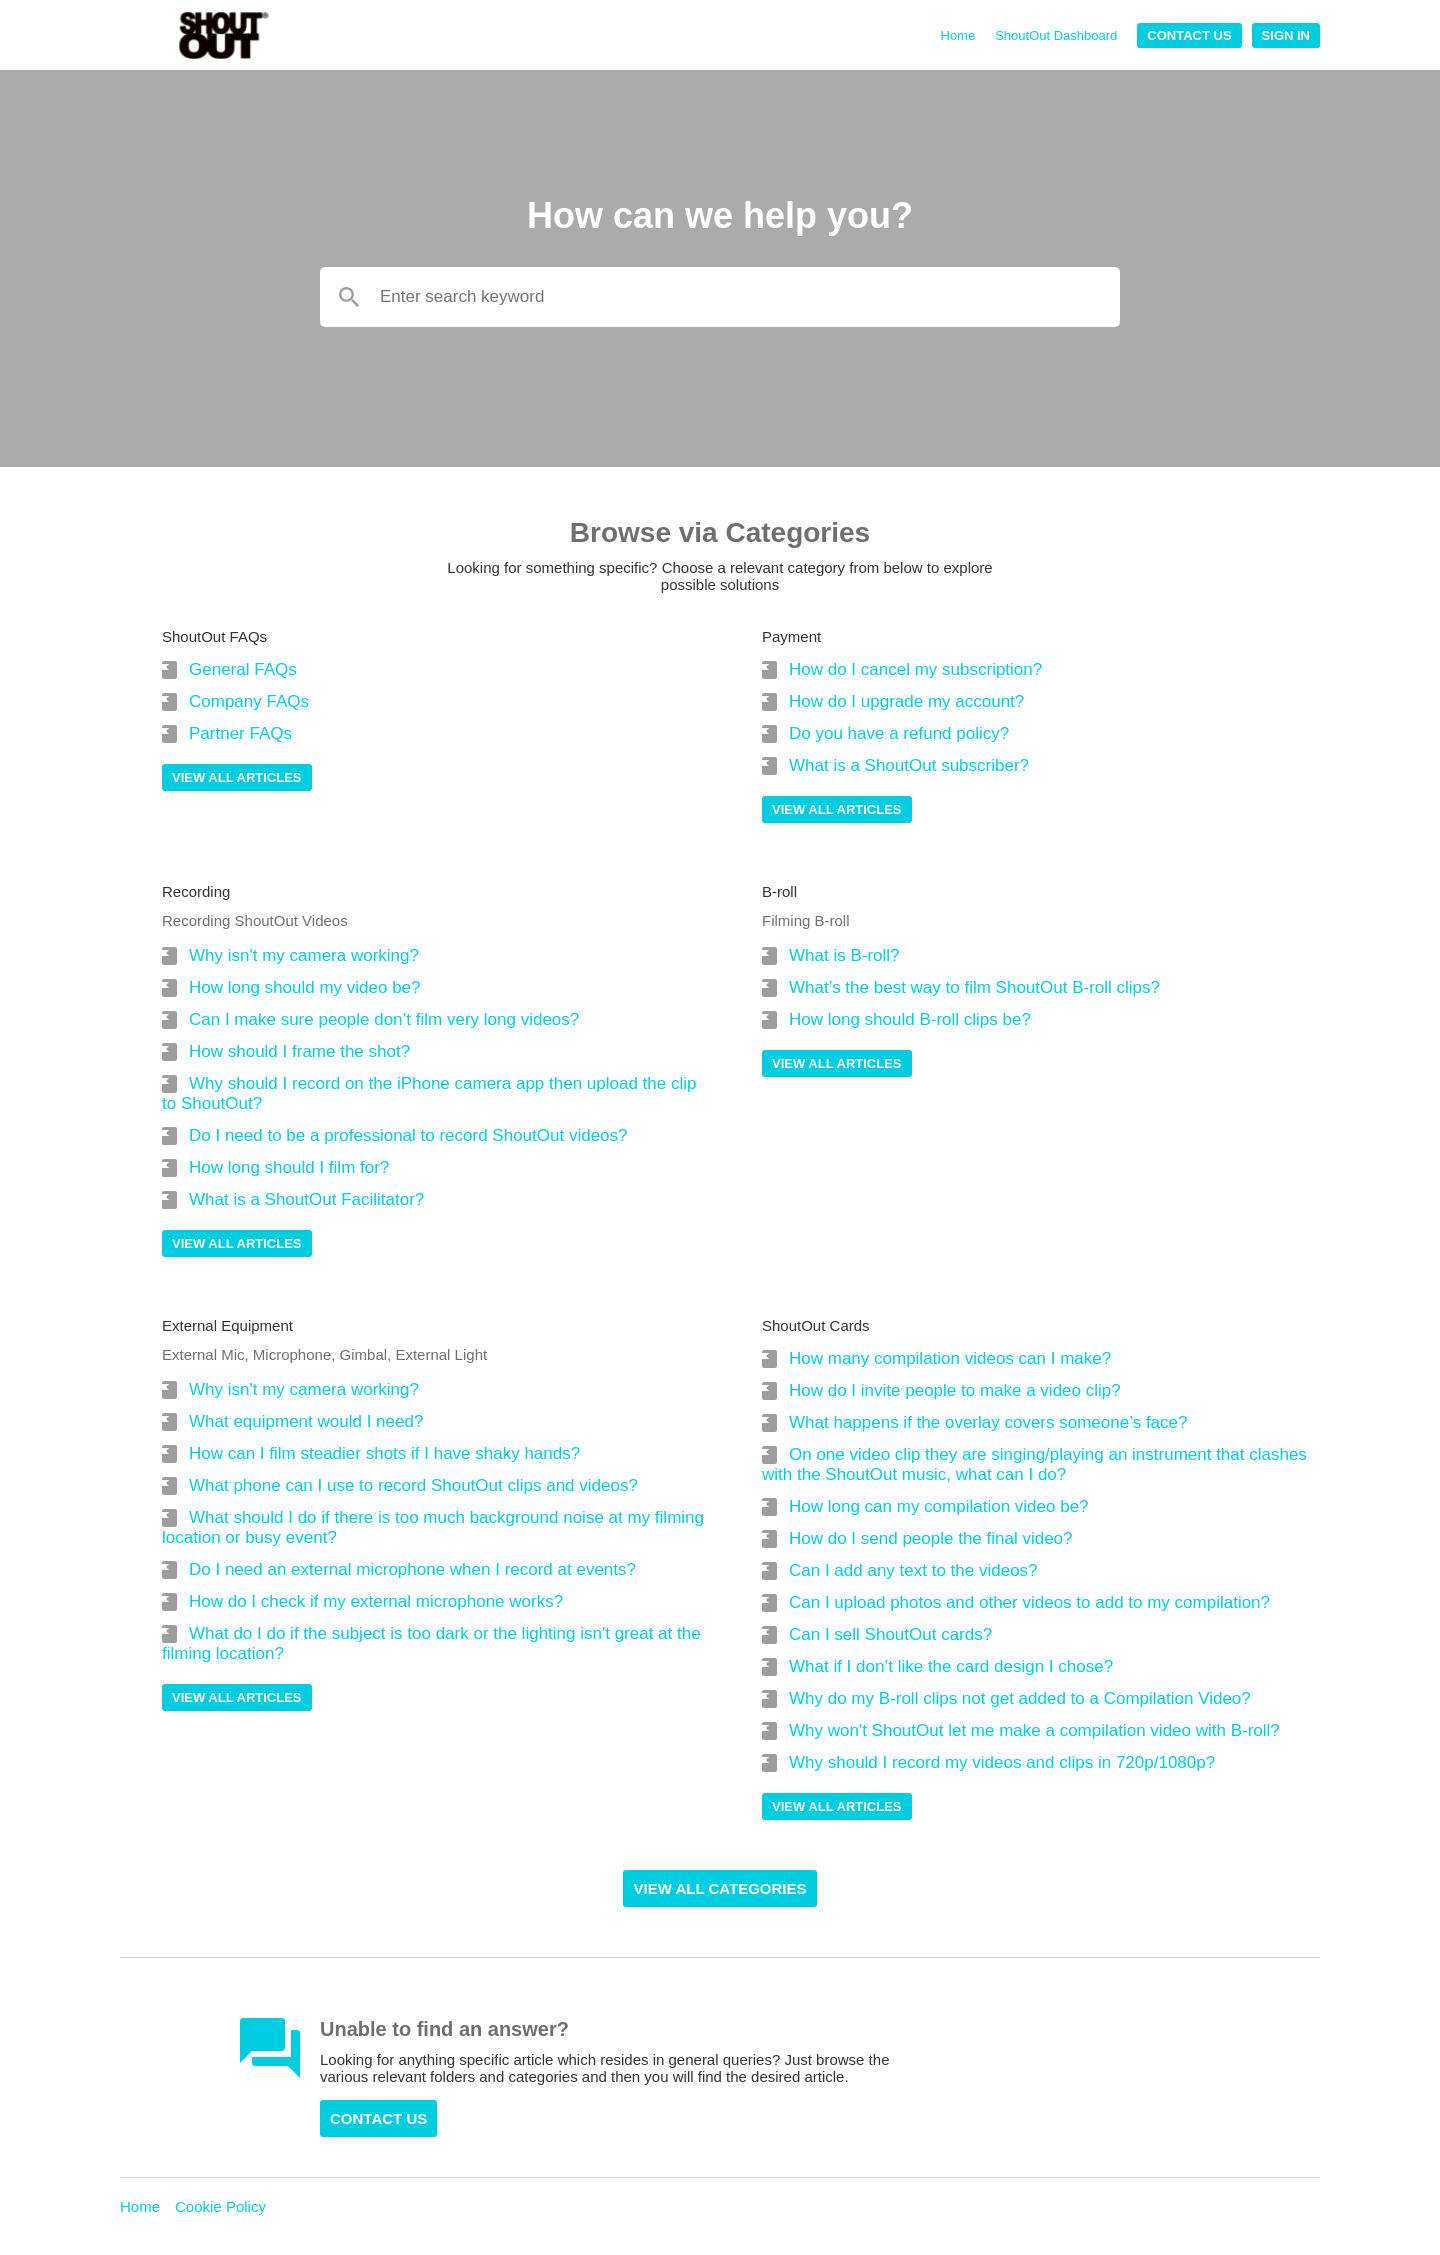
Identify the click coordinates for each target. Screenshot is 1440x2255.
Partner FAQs (240, 733)
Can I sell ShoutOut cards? (890, 1634)
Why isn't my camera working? (304, 955)
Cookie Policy (220, 2206)
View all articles (237, 777)
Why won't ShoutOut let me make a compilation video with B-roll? (1034, 1730)
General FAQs (243, 669)
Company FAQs (249, 701)
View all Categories (719, 1888)
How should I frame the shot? (299, 1051)
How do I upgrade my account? (906, 701)
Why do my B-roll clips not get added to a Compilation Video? (1020, 1698)
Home (958, 35)
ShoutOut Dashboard (1056, 35)
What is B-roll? (844, 955)
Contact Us (1189, 35)
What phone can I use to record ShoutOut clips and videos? (413, 1485)
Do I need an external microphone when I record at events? (412, 1569)
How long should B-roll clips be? (910, 1019)
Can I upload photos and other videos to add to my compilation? (1029, 1602)
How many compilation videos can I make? (950, 1358)
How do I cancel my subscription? (915, 669)
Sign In (1286, 35)
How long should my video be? (305, 987)
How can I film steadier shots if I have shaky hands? (384, 1453)
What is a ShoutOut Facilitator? (306, 1199)
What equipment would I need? (306, 1421)
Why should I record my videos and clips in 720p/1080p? (1002, 1762)
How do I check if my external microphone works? (376, 1601)
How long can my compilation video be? (939, 1506)
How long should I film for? (289, 1167)
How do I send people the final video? (931, 1538)
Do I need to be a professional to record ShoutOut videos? (408, 1135)
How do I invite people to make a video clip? (955, 1390)
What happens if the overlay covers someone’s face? (988, 1422)
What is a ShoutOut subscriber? (909, 765)
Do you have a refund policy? (899, 733)
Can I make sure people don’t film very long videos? (384, 1019)
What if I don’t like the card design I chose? (951, 1666)
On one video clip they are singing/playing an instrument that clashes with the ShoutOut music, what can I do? (1034, 1464)
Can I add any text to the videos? (913, 1570)
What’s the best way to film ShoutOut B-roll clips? (974, 987)
